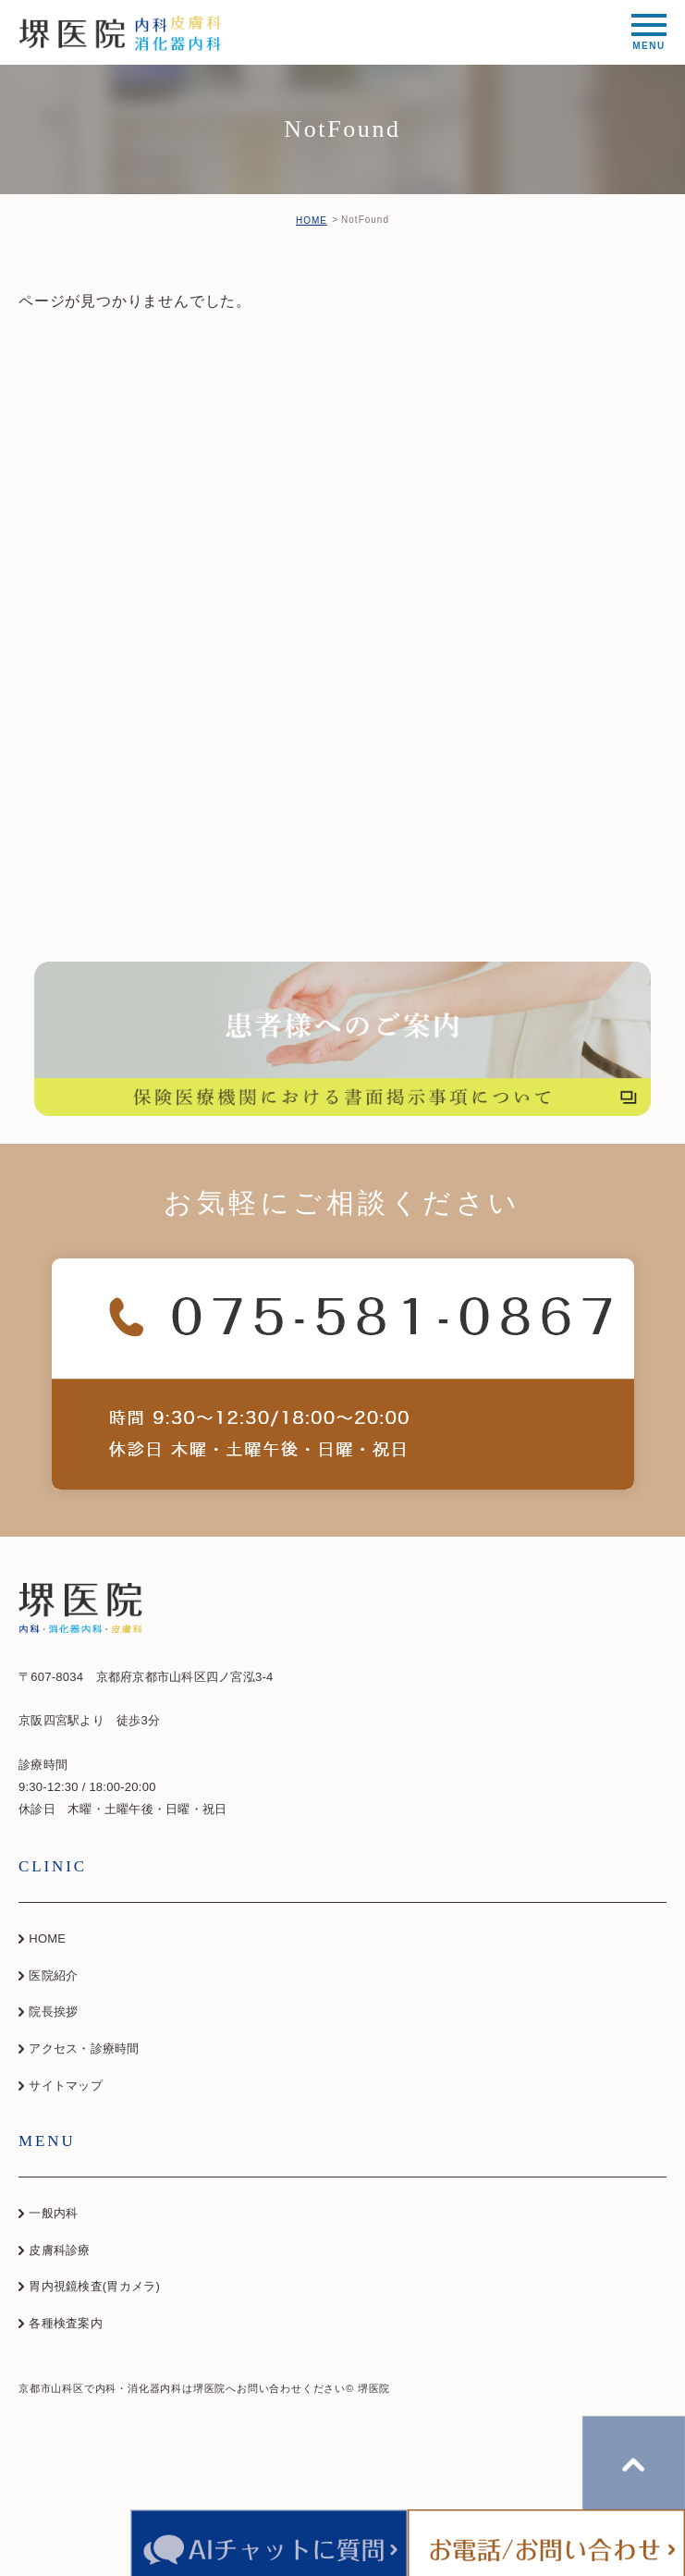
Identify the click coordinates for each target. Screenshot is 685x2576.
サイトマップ (66, 2085)
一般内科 (53, 2213)
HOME (311, 220)
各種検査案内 (66, 2323)
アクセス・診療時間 (84, 2048)
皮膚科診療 (59, 2250)
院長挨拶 (53, 2011)
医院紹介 (53, 1975)
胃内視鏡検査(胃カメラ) (94, 2286)
